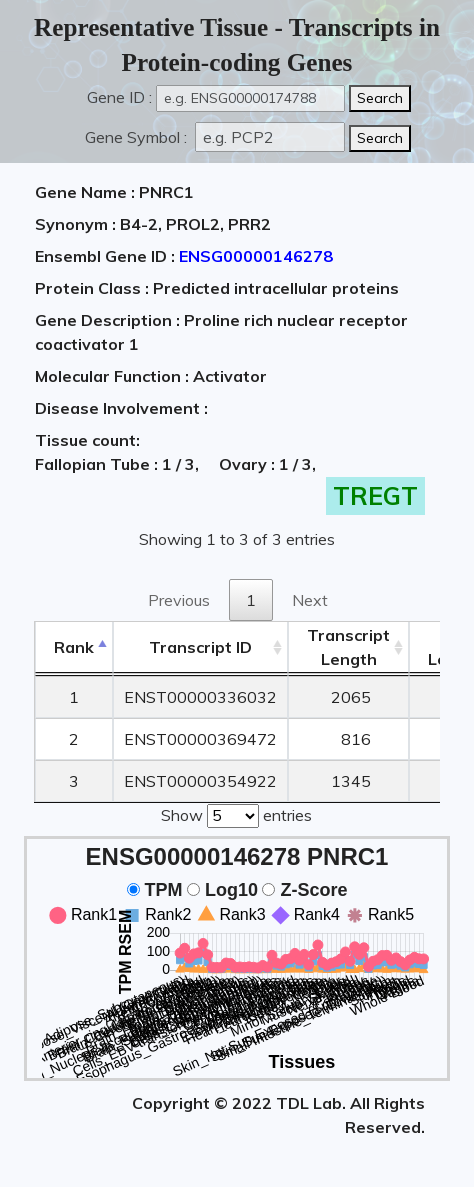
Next (310, 600)
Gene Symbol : (138, 137)
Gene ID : (119, 97)
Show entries (236, 814)
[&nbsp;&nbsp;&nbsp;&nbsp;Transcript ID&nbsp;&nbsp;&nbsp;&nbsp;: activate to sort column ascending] (200, 647)
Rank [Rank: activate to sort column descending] (74, 647)
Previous (179, 600)
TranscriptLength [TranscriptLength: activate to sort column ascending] (348, 647)
